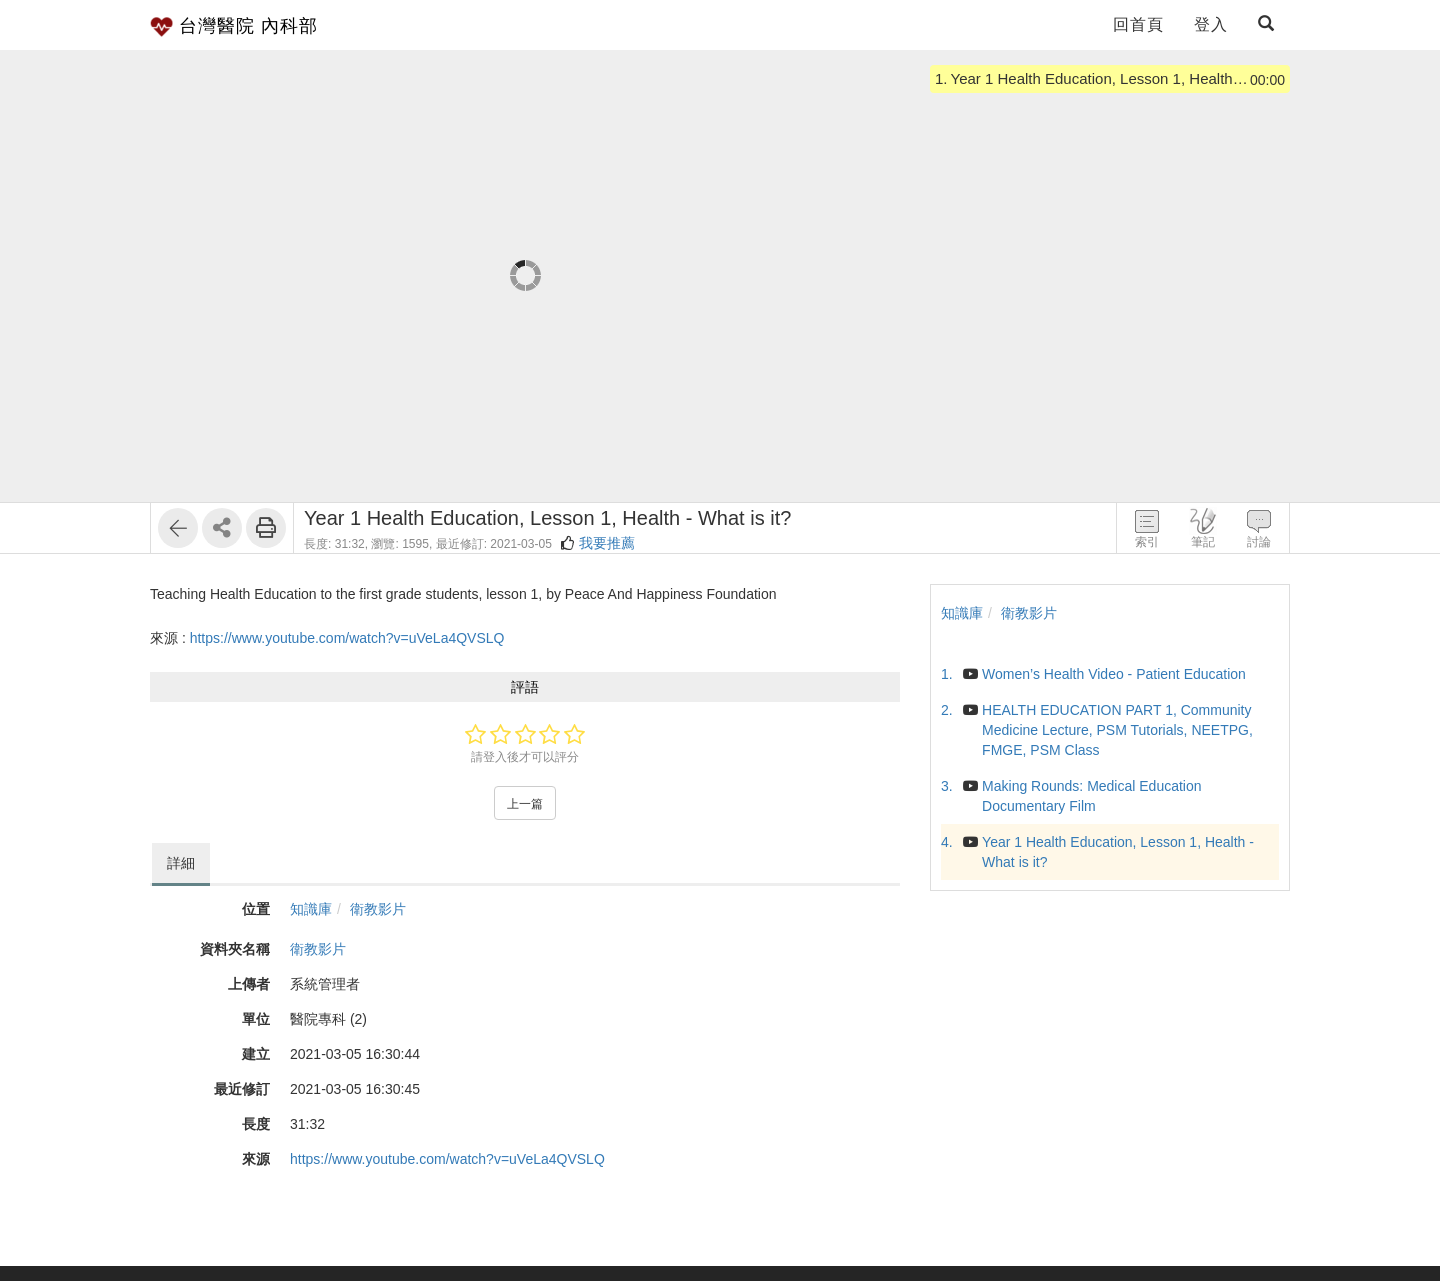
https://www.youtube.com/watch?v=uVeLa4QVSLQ (347, 638)
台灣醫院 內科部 (234, 27)
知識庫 (311, 909)
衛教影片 (378, 909)
